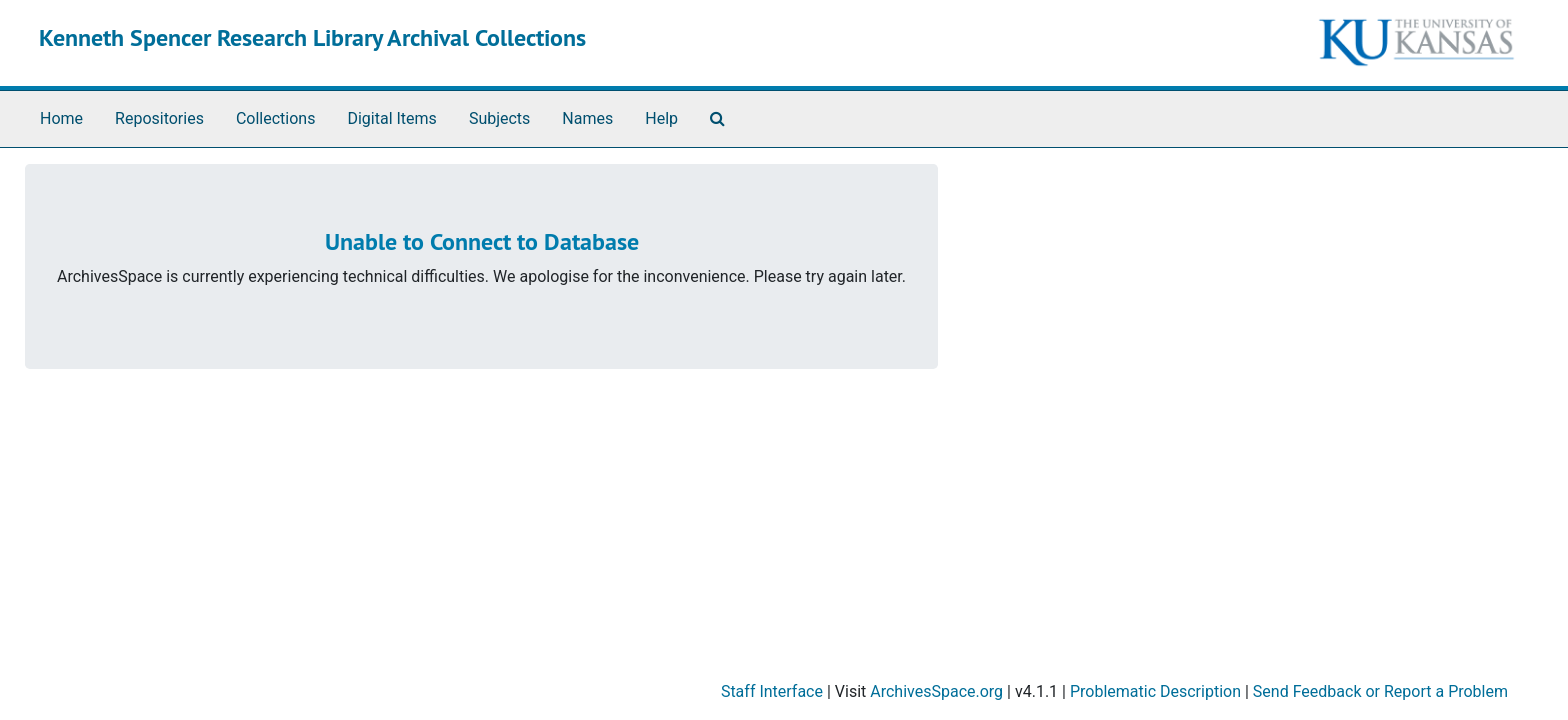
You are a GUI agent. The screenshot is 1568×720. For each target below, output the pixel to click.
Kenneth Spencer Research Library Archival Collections (312, 37)
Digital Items (391, 118)
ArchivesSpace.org (936, 691)
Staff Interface (772, 691)
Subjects (499, 118)
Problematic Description (1155, 691)
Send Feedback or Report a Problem (1380, 691)
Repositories (159, 118)
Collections (276, 118)
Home (61, 118)
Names (587, 118)
